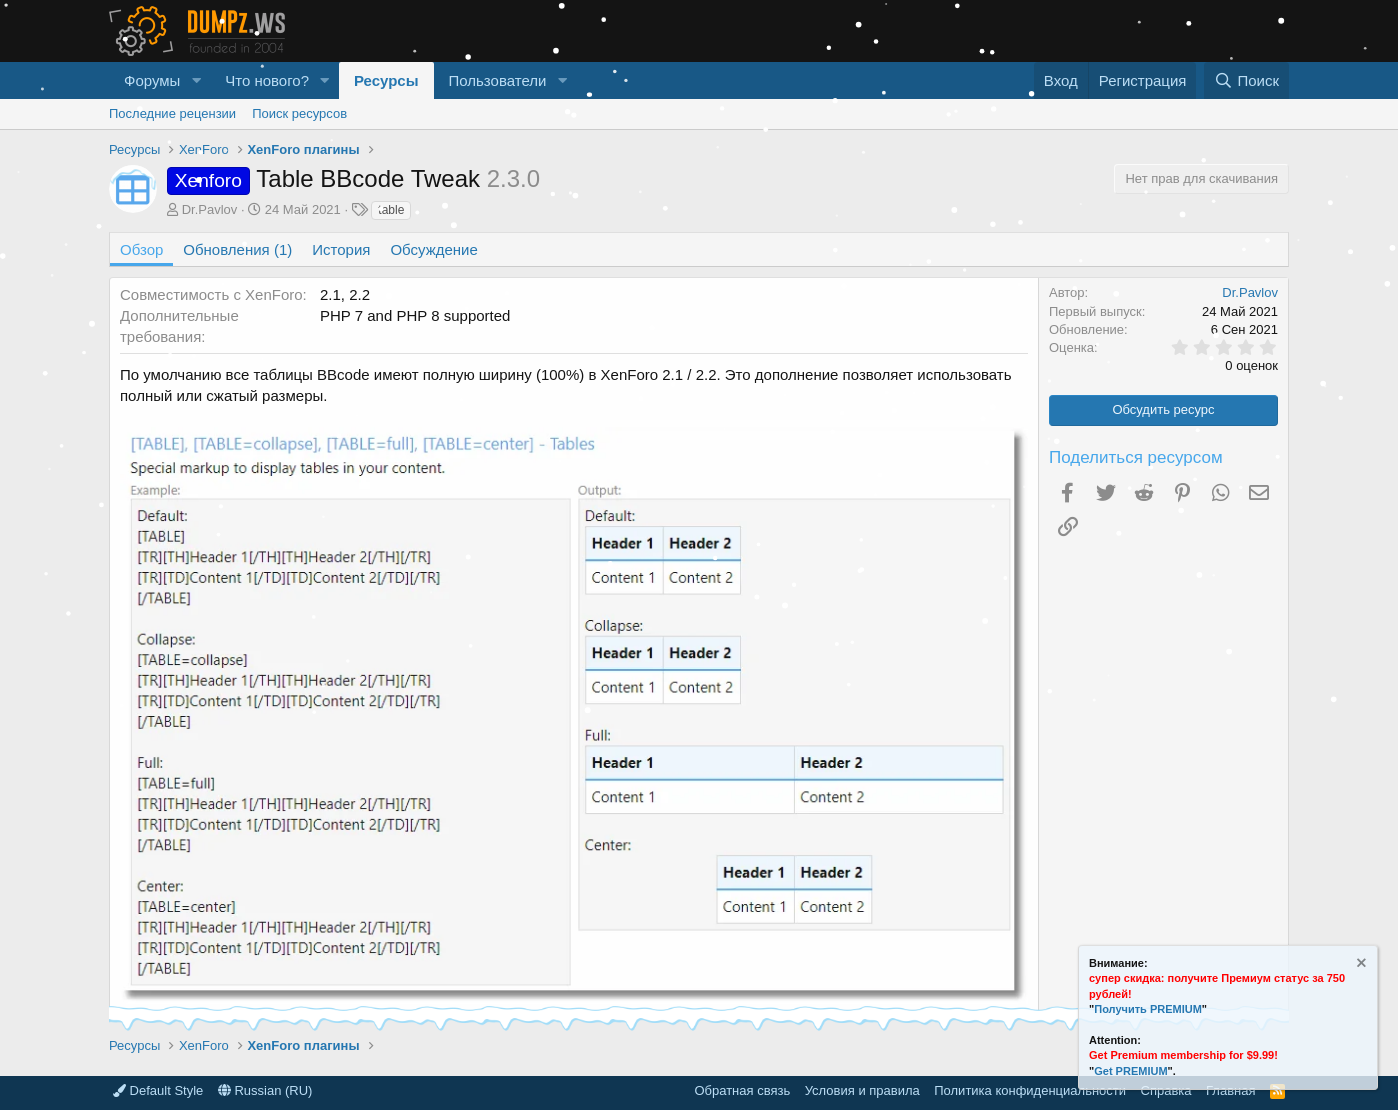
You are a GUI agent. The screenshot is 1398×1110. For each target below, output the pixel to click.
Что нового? (267, 80)
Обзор (141, 249)
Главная (1230, 1090)
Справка (1166, 1090)
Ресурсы (386, 80)
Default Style (158, 1090)
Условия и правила (862, 1090)
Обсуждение (433, 249)
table (391, 210)
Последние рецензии (172, 113)
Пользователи (498, 80)
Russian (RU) (265, 1090)
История (341, 249)
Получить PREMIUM (1148, 1009)
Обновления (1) (237, 249)
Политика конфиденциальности (1030, 1090)
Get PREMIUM (1130, 1071)
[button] (196, 80)
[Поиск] (1246, 80)
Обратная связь (742, 1090)
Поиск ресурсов (299, 113)
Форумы (152, 80)
